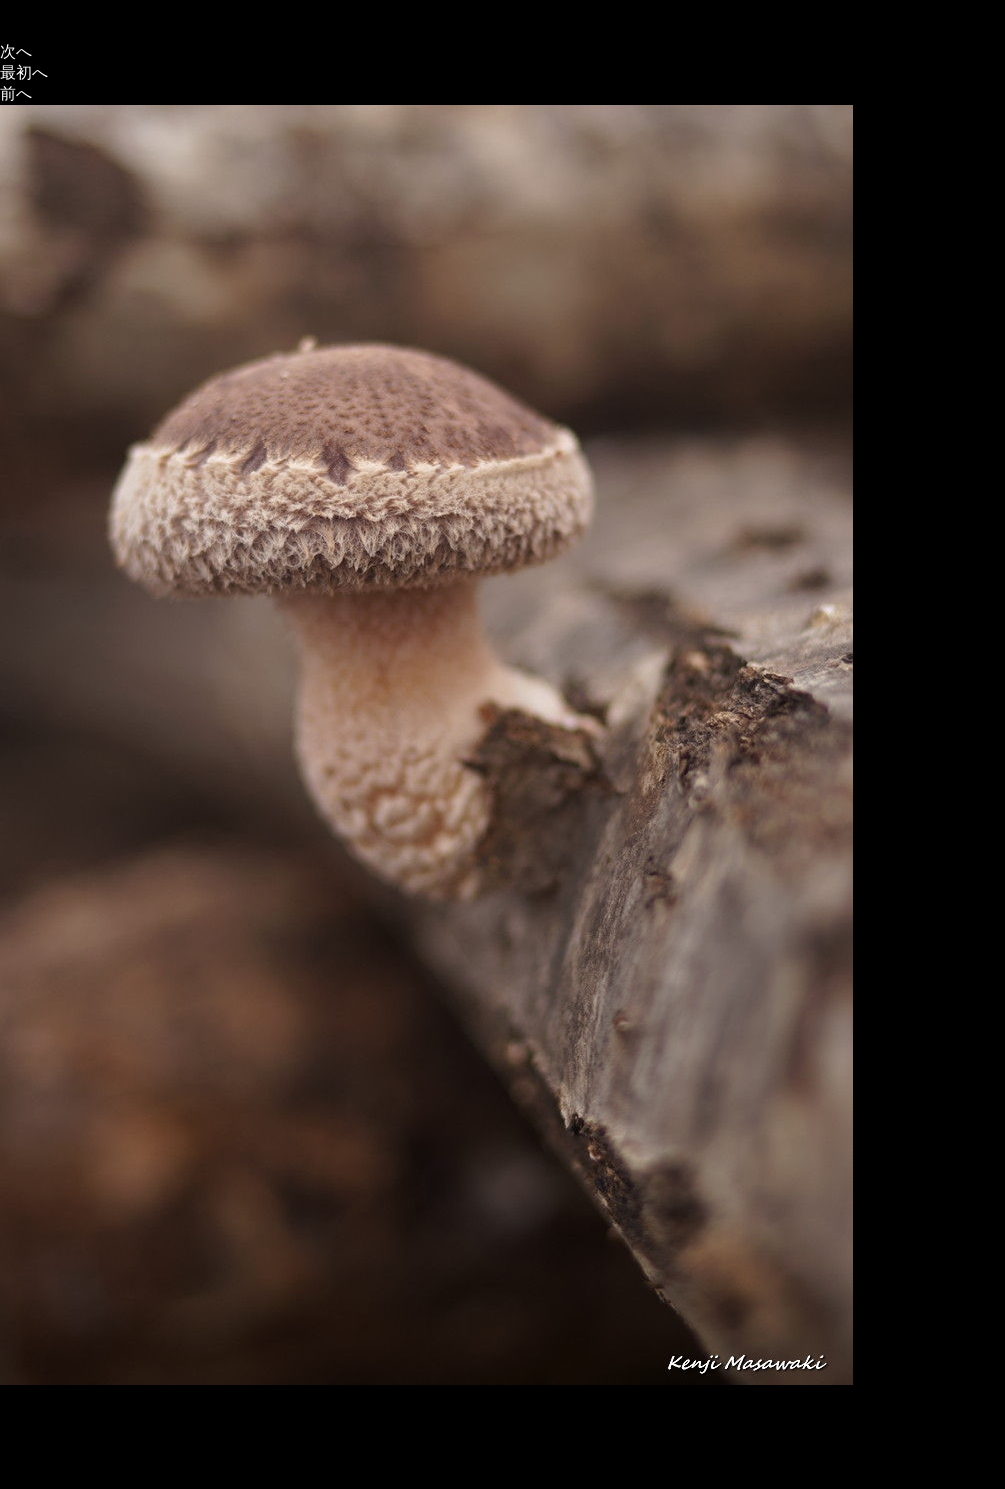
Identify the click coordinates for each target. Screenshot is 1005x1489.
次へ (16, 51)
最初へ (24, 72)
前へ (16, 93)
